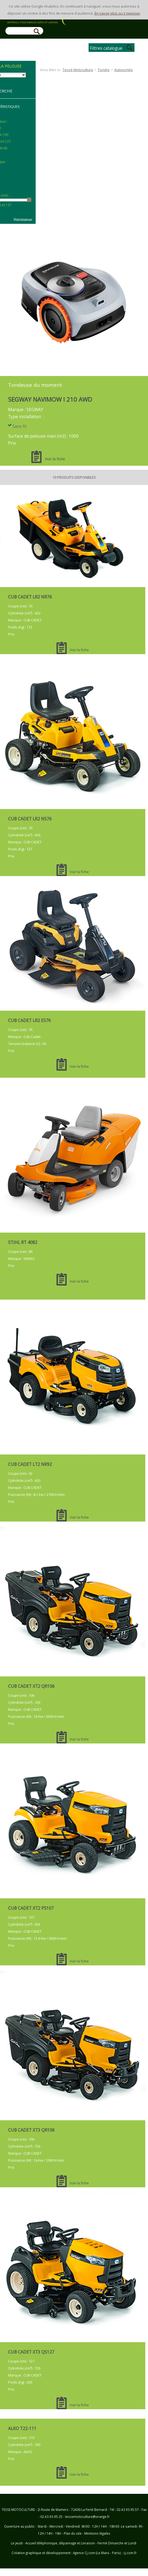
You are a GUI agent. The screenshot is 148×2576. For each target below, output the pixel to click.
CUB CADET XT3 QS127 (31, 2352)
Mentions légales (97, 2533)
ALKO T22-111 (22, 2428)
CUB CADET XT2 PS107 (31, 1908)
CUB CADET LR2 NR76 (30, 597)
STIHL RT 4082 (22, 1242)
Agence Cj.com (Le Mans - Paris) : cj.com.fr (104, 2553)
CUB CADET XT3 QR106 (31, 2130)
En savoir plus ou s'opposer (117, 13)
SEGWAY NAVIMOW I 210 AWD (50, 399)
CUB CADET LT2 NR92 (30, 1464)
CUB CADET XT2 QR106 (31, 1686)
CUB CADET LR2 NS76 (30, 819)
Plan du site (73, 2533)
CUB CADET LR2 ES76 (29, 1020)
